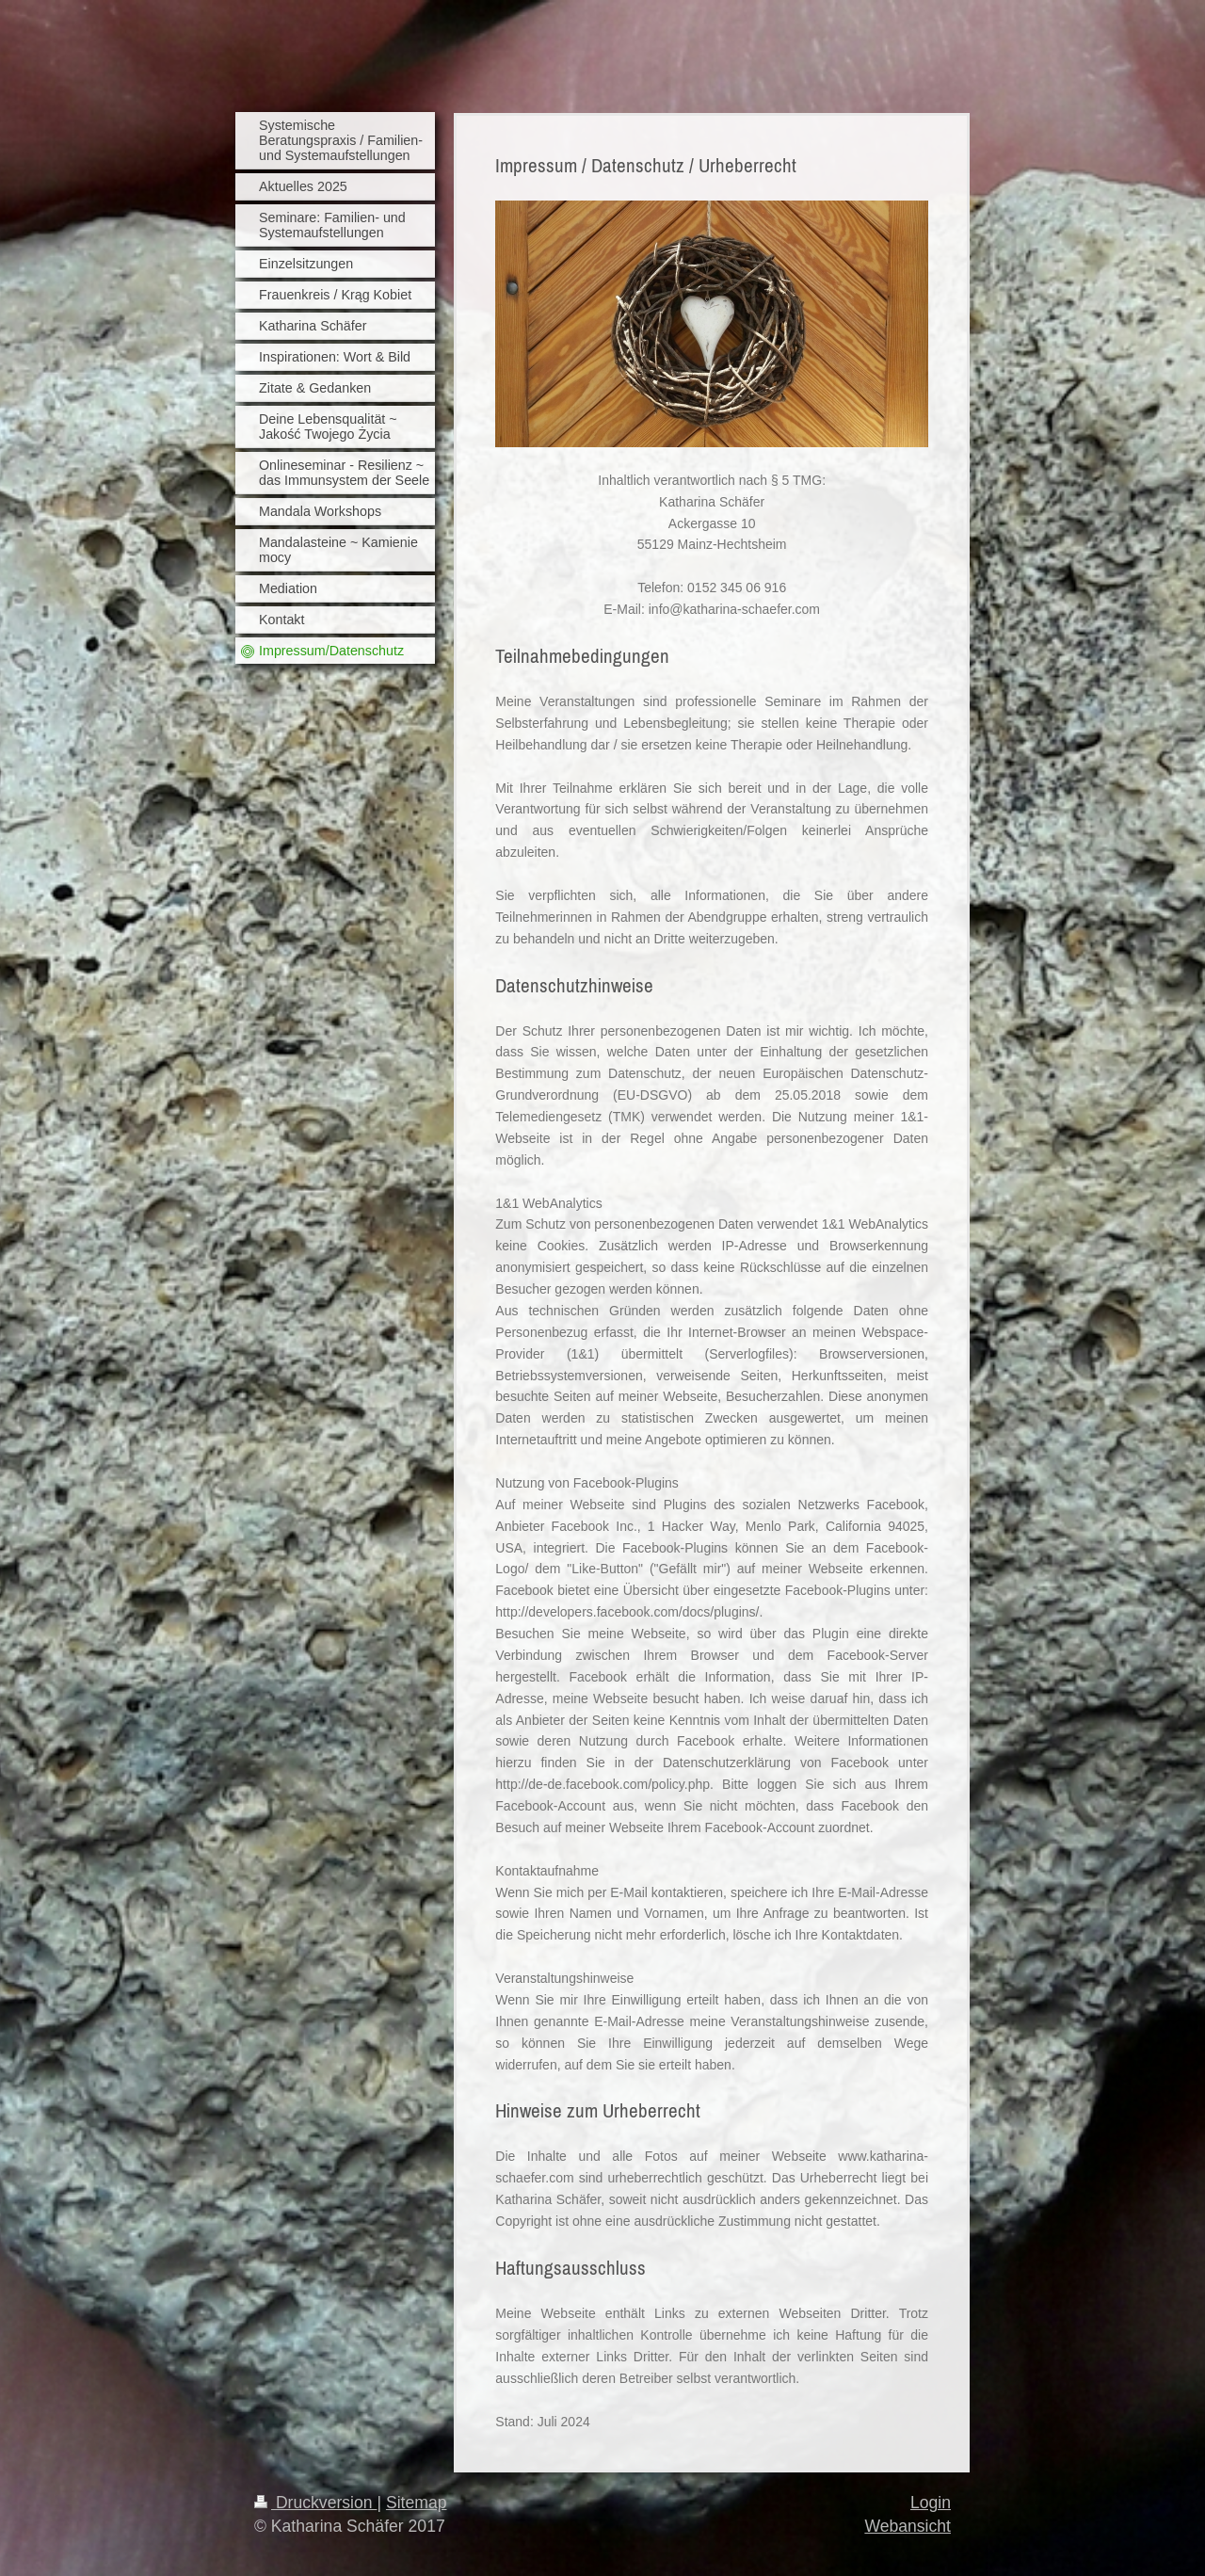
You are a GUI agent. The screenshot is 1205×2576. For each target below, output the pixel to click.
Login (930, 2502)
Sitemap (416, 2502)
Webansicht (907, 2526)
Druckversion (315, 2502)
